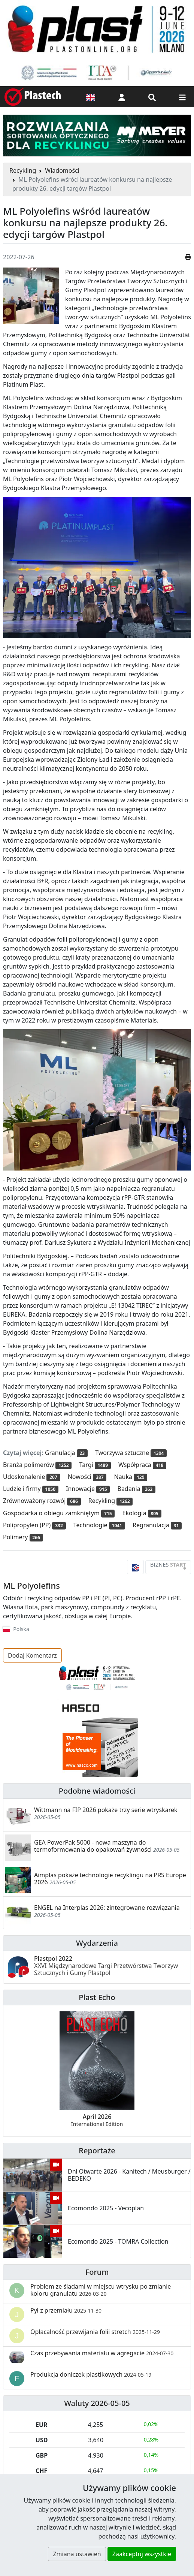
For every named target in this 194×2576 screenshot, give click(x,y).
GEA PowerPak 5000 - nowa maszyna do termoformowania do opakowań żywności (93, 1846)
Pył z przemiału (65, 2310)
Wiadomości (62, 170)
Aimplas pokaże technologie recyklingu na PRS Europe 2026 (110, 1878)
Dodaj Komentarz (32, 1655)
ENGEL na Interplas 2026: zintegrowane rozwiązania (107, 1907)
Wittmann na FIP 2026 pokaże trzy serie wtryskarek (106, 1810)
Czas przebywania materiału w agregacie (101, 2353)
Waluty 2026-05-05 (97, 2403)
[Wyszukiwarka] (152, 97)
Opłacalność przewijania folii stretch (95, 2332)
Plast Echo (97, 1997)
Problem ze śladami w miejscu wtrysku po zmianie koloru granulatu (100, 2290)
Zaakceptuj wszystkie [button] (141, 2554)
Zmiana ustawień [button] (77, 2554)
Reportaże (97, 2150)
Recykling (22, 170)
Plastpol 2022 (106, 1965)
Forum (97, 2272)
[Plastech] (32, 97)
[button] (122, 97)
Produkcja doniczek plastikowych (90, 2374)
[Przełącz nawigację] (182, 97)
